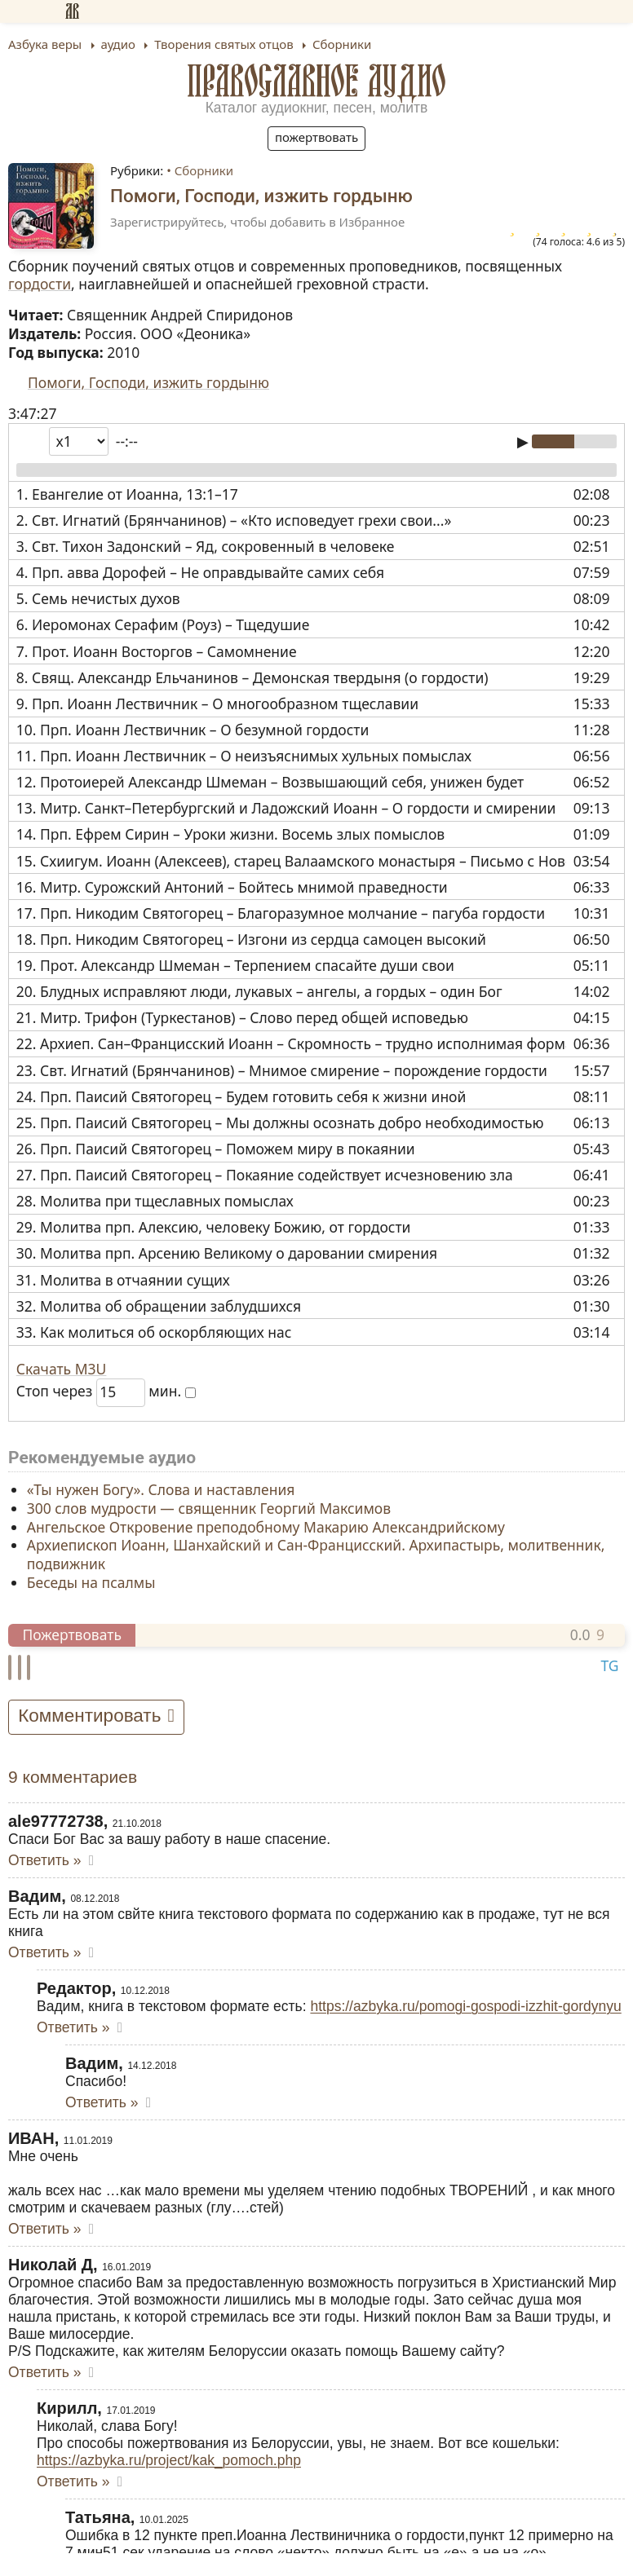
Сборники (204, 170)
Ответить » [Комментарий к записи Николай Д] (44, 2372)
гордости (39, 283)
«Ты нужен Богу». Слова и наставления (161, 1489)
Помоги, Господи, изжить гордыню (148, 382)
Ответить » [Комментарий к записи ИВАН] (44, 2229)
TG (609, 1665)
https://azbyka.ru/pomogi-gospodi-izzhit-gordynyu (465, 2006)
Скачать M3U (61, 1368)
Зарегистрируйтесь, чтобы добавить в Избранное (257, 222)
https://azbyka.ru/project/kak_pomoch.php (169, 2460)
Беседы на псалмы (91, 1582)
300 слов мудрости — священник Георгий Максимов (209, 1508)
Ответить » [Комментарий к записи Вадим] (44, 1952)
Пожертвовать (316, 137)
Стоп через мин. (106, 1390)
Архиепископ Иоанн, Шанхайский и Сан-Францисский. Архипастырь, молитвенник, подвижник (316, 1554)
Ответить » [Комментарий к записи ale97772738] (44, 1860)
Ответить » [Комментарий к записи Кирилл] (73, 2481)
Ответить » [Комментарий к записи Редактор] (73, 2027)
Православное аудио (317, 81)
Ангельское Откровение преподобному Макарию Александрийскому (266, 1526)
